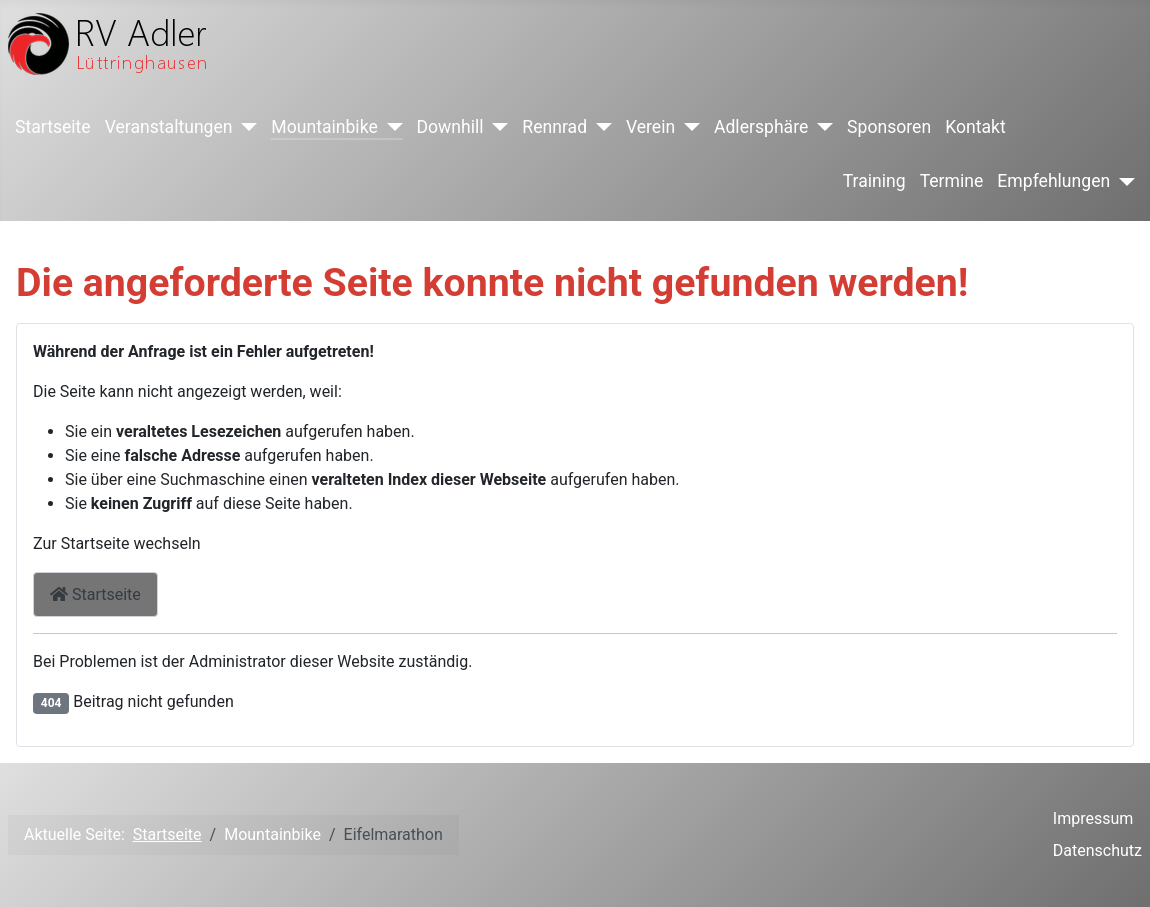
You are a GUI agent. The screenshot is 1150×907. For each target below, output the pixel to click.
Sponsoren (889, 127)
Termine (952, 181)
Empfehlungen (1053, 181)
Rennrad (554, 127)
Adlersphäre (761, 127)
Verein (650, 127)
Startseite (53, 127)
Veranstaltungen (169, 127)
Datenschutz (1097, 850)
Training (874, 181)
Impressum (1093, 818)
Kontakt (975, 127)
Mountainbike (324, 127)
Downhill (450, 127)
